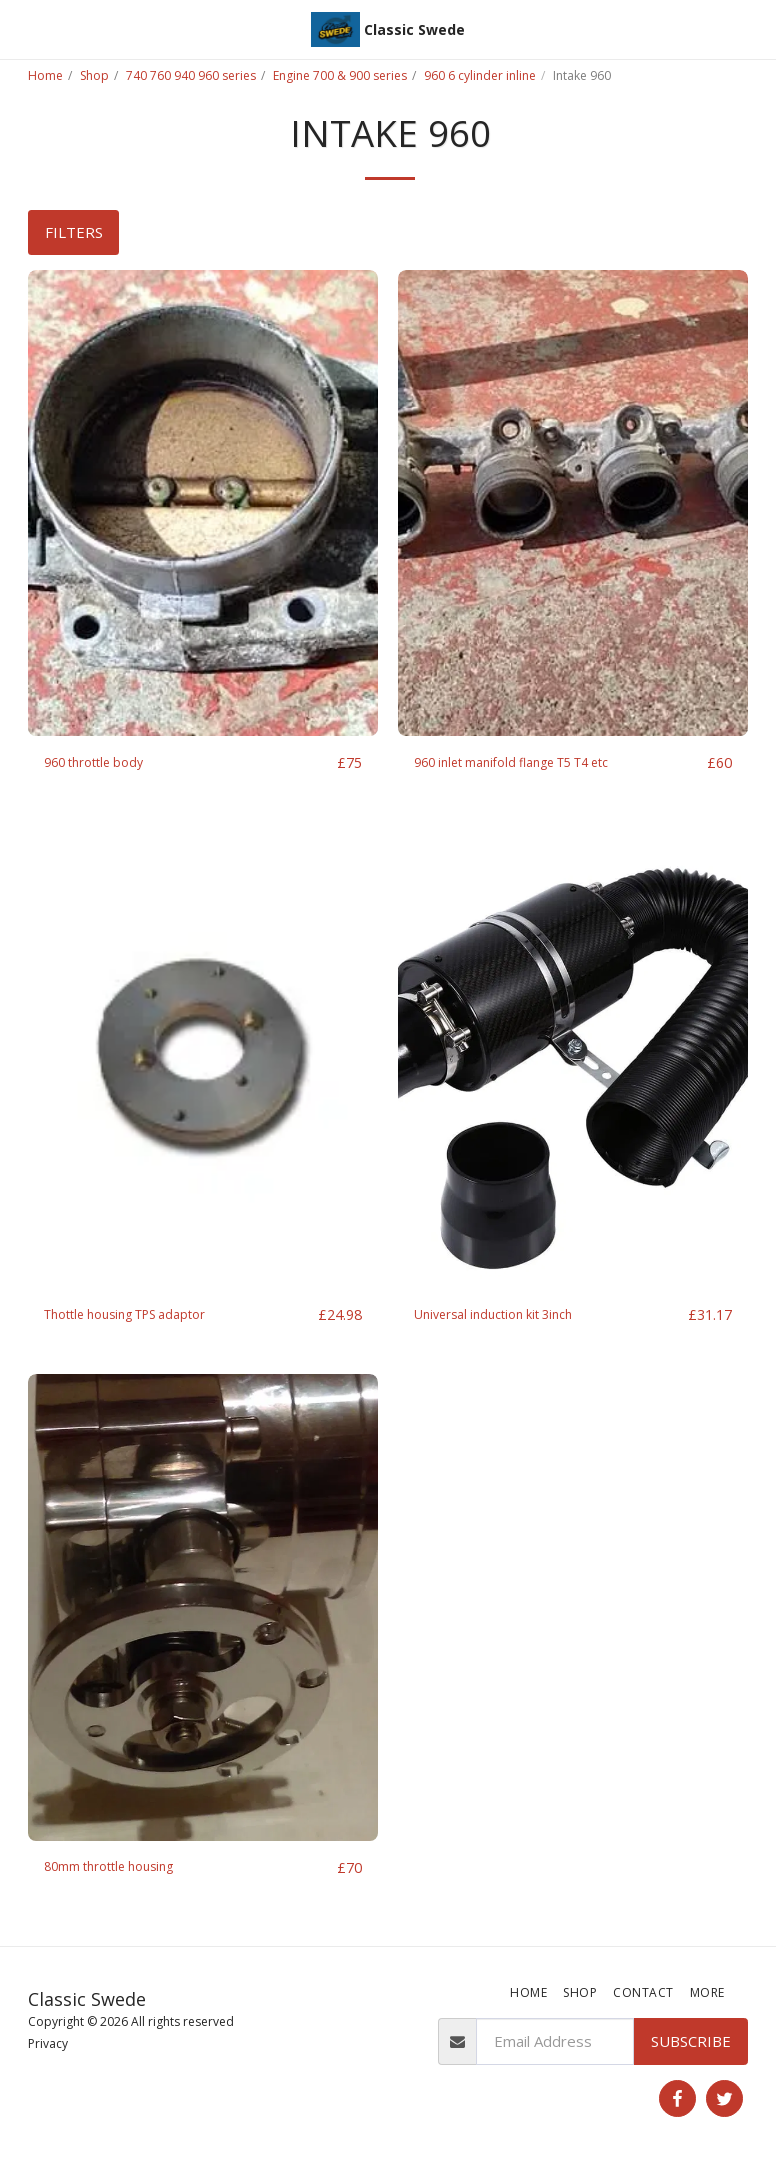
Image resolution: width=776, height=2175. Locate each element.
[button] (22, 28)
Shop (94, 75)
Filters (74, 232)
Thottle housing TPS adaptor (143, 1317)
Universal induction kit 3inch (508, 1317)
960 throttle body (105, 763)
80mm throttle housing (123, 1870)
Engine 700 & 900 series (340, 75)
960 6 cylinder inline (480, 75)
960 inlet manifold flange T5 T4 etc (534, 763)
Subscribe (691, 2045)
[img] (203, 503)
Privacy (48, 2046)
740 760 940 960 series (191, 75)
